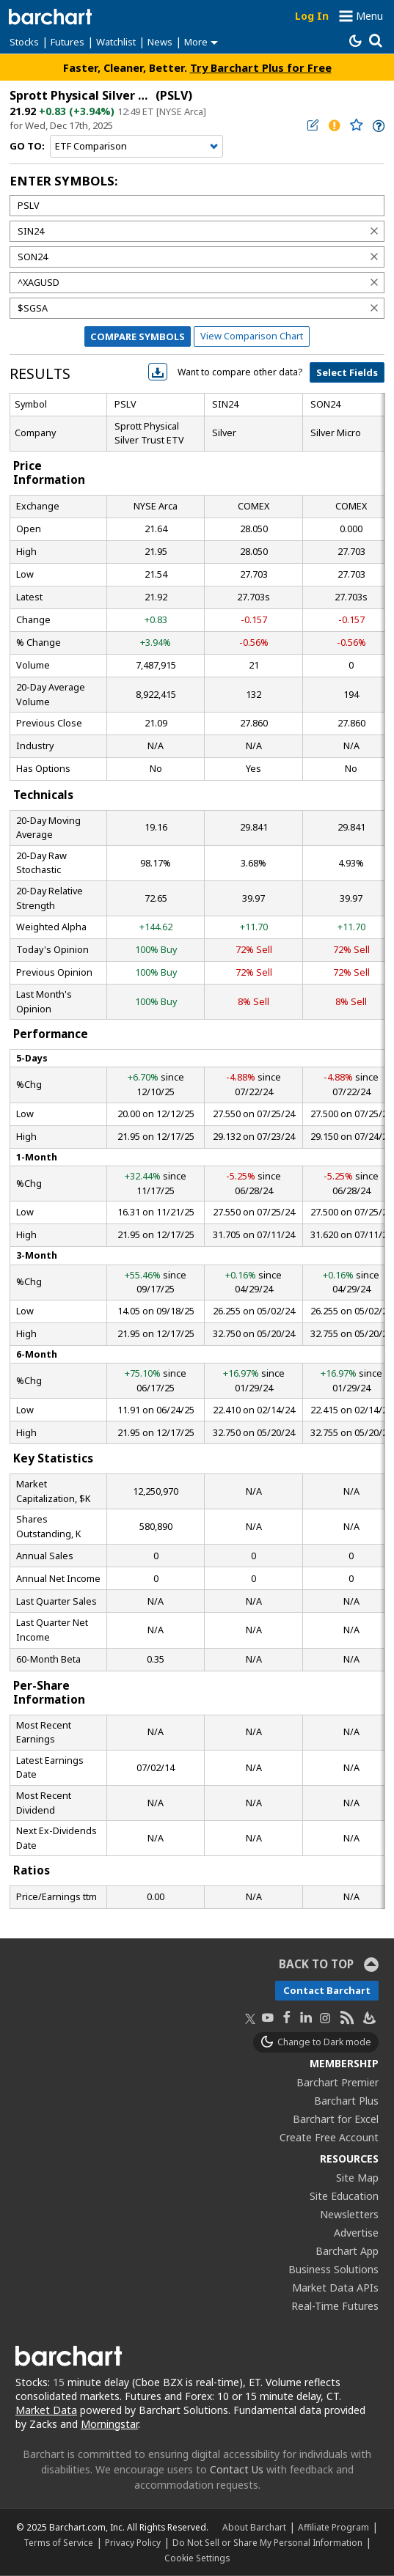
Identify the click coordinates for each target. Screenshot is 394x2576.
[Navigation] (136, 146)
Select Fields (347, 372)
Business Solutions (333, 2269)
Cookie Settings (197, 2558)
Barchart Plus (346, 2101)
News (159, 41)
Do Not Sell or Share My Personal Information (267, 2542)
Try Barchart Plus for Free (261, 67)
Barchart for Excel (336, 2119)
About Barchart (254, 2527)
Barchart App (347, 2251)
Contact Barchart (327, 1990)
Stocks (24, 41)
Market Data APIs (335, 2288)
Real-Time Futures (335, 2306)
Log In (312, 16)
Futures (67, 41)
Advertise (356, 2233)
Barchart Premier (337, 2082)
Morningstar (109, 2424)
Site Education (344, 2196)
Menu (369, 16)
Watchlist (116, 41)
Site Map (357, 2178)
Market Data (46, 2410)
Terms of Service (58, 2542)
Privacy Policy (133, 2542)
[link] (377, 126)
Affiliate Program (333, 2527)
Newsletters (349, 2214)
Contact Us (236, 2469)
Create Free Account (329, 2137)
